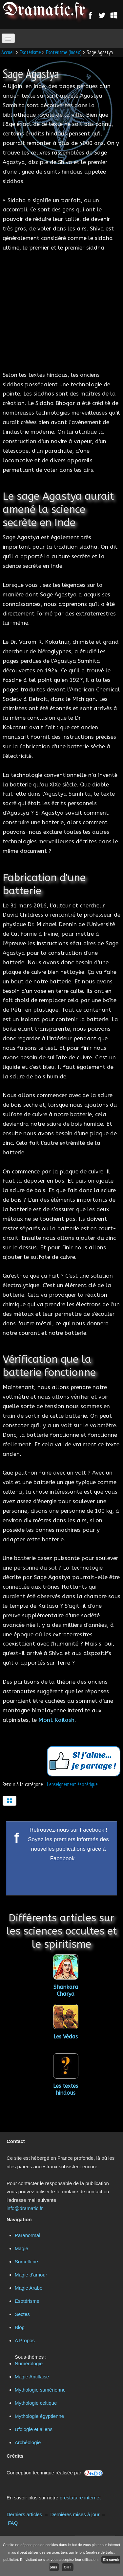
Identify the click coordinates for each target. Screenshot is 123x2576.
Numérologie (29, 2363)
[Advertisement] (61, 311)
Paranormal (27, 2235)
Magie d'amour (31, 2274)
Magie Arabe (28, 2288)
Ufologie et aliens (33, 2429)
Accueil (8, 52)
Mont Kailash (56, 1720)
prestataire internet (80, 2497)
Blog (20, 2327)
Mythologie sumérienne (40, 2390)
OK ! (68, 2567)
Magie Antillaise (32, 2376)
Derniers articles (24, 2514)
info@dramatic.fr (25, 2208)
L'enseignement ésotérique (72, 1784)
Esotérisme (30, 52)
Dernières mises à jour (74, 2514)
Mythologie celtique (36, 2403)
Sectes (22, 2314)
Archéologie (28, 2442)
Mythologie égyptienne (39, 2416)
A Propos (25, 2340)
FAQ (13, 2523)
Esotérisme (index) (64, 52)
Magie (21, 2248)
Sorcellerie (26, 2261)
